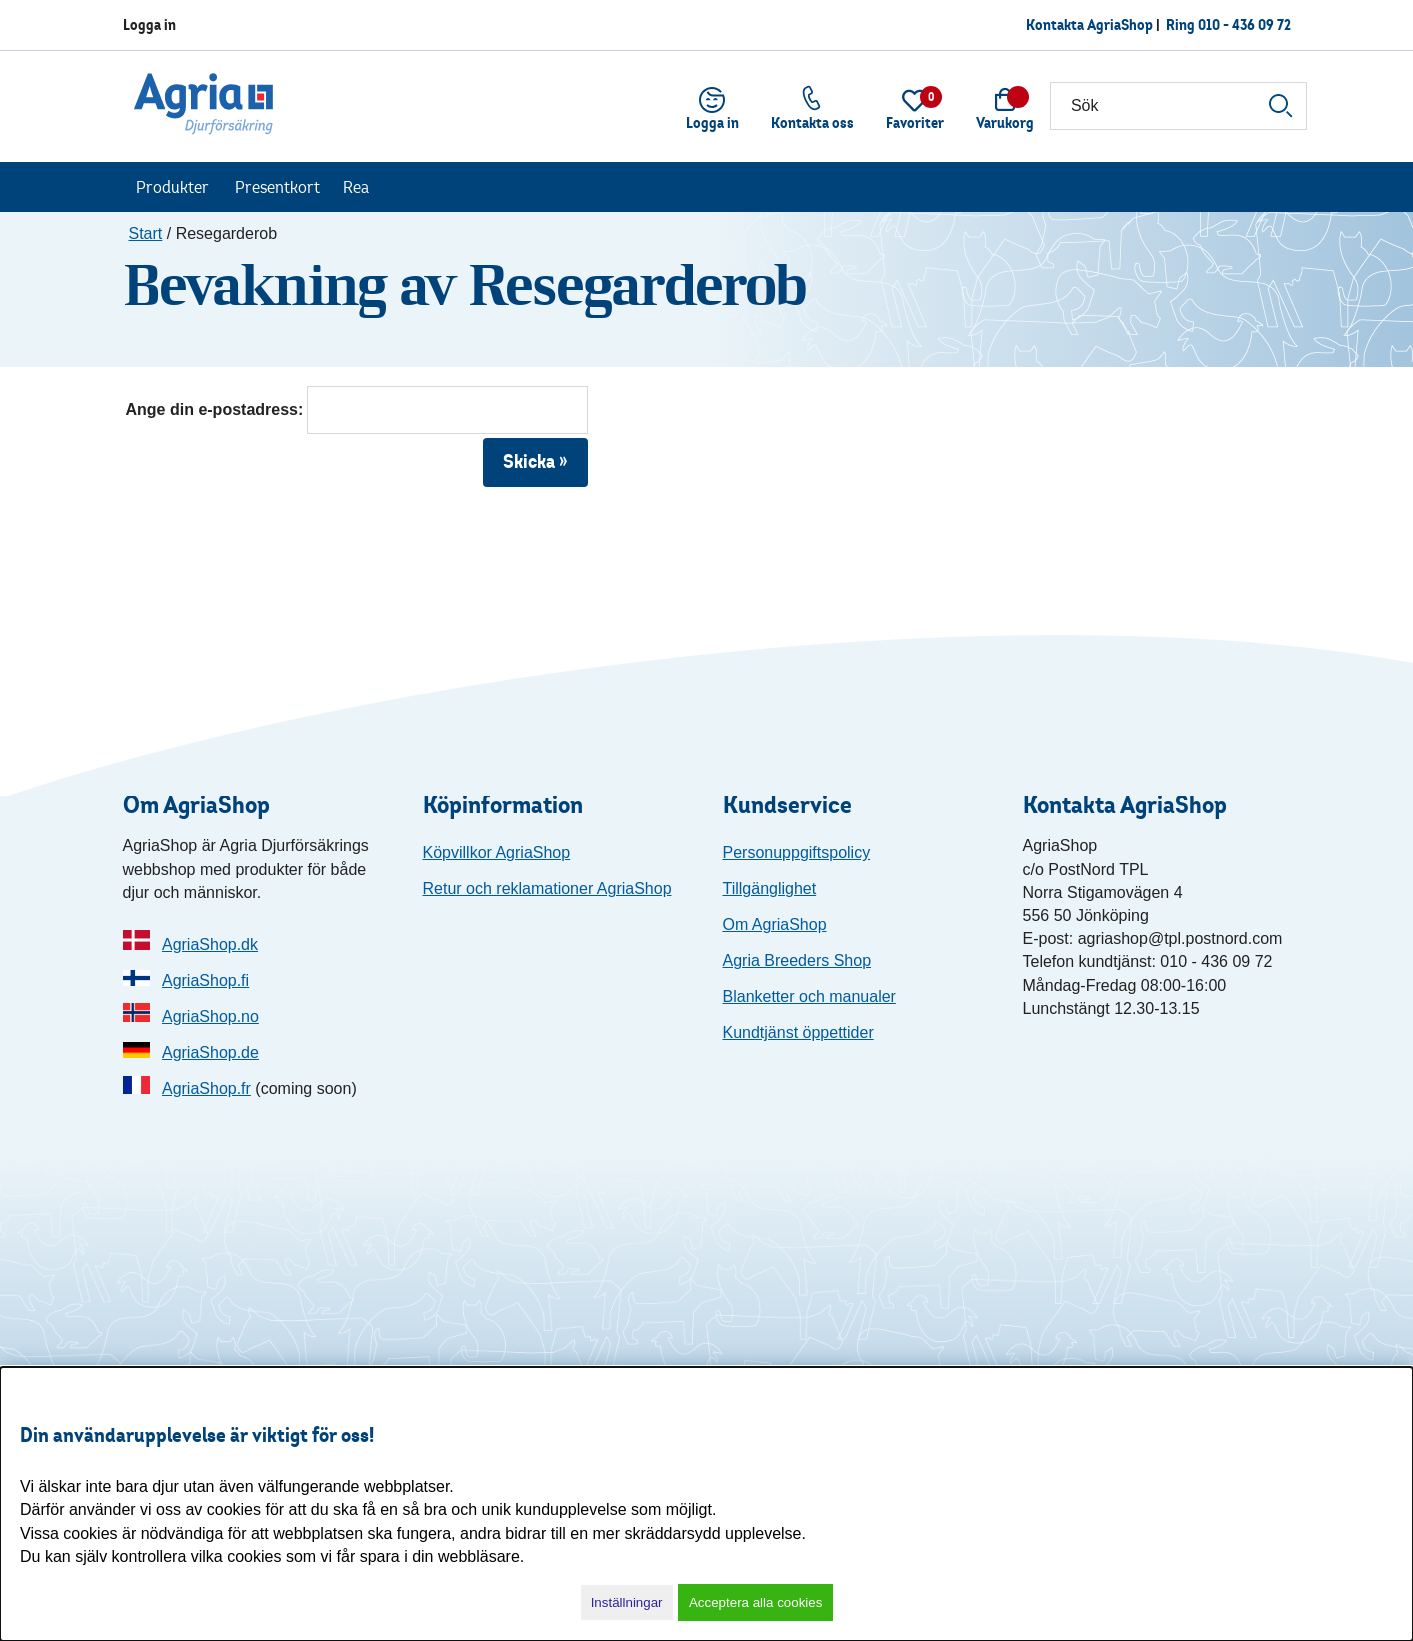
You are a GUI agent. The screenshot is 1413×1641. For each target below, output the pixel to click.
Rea (356, 187)
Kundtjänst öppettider (798, 1032)
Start (146, 233)
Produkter (172, 187)
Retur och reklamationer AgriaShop (547, 888)
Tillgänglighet (770, 888)
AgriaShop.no (210, 1016)
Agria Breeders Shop (797, 960)
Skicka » (535, 461)
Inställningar (627, 1602)
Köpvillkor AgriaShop (497, 852)
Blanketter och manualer (809, 996)
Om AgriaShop (775, 924)
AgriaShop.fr (206, 1088)
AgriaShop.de (210, 1052)
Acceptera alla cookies (755, 1602)
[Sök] (1178, 106)
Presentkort (277, 187)
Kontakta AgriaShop (1089, 24)
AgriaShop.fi (205, 980)
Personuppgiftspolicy (797, 852)
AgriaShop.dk (210, 944)
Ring (1228, 24)
